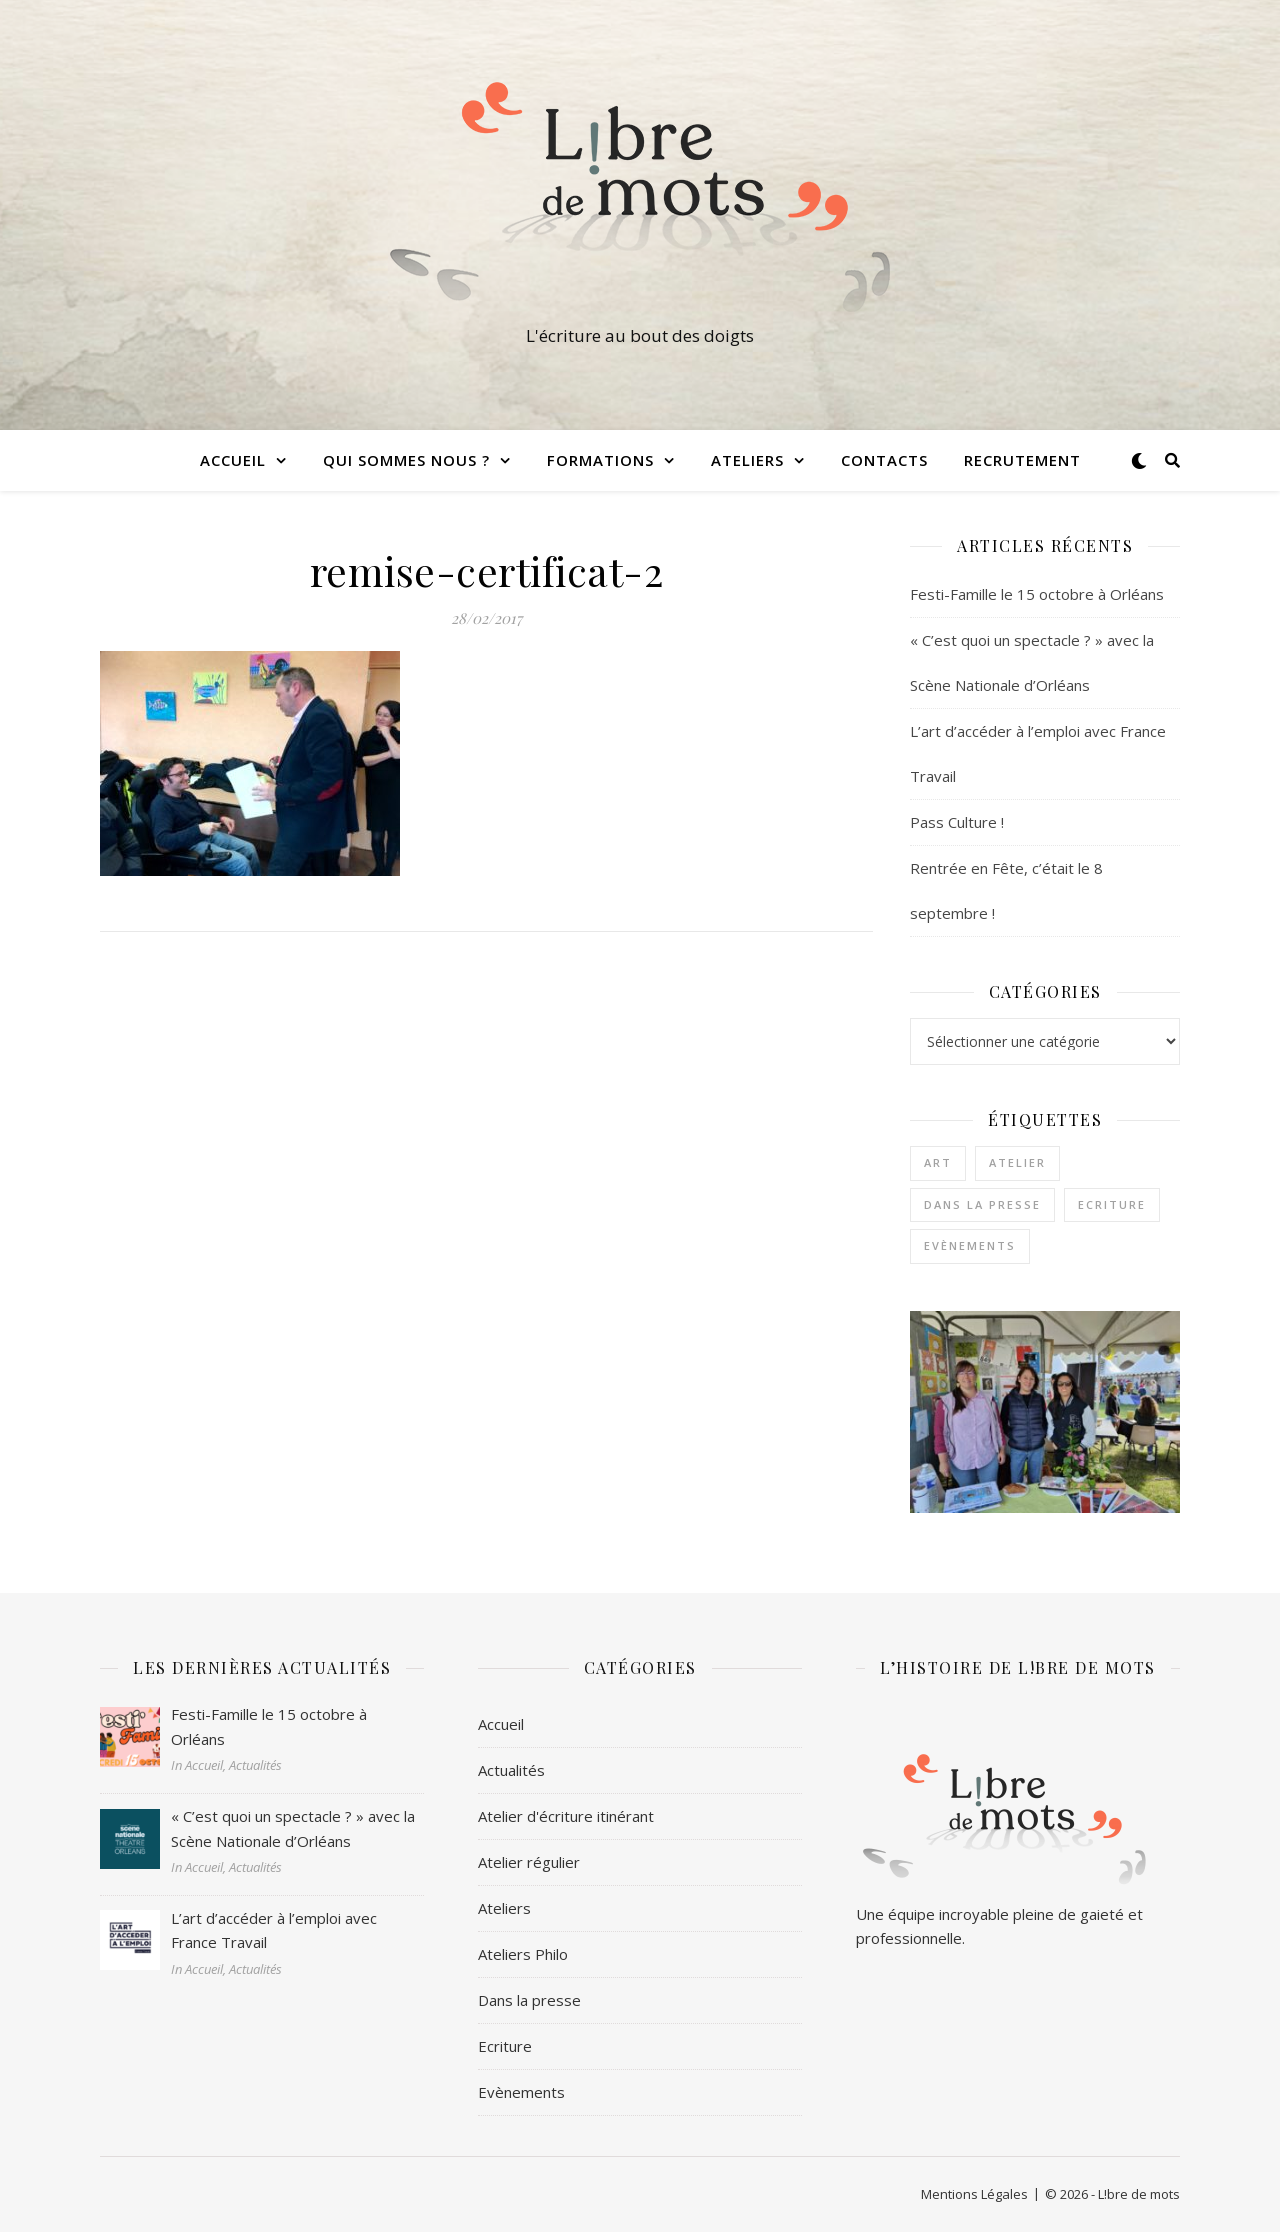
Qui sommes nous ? (406, 460)
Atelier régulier (529, 1862)
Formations (600, 460)
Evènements (521, 2092)
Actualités (511, 1770)
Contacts (884, 460)
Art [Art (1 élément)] (938, 1162)
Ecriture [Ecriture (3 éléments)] (1112, 1204)
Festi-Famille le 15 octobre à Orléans (1037, 594)
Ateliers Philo (523, 1954)
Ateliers (747, 460)
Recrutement (1022, 460)
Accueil (233, 460)
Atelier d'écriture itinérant (566, 1816)
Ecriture (505, 2046)
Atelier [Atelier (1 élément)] (1017, 1162)
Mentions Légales (974, 2194)
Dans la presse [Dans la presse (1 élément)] (982, 1204)
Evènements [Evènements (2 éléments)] (970, 1245)
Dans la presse (529, 2000)
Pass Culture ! (957, 822)
